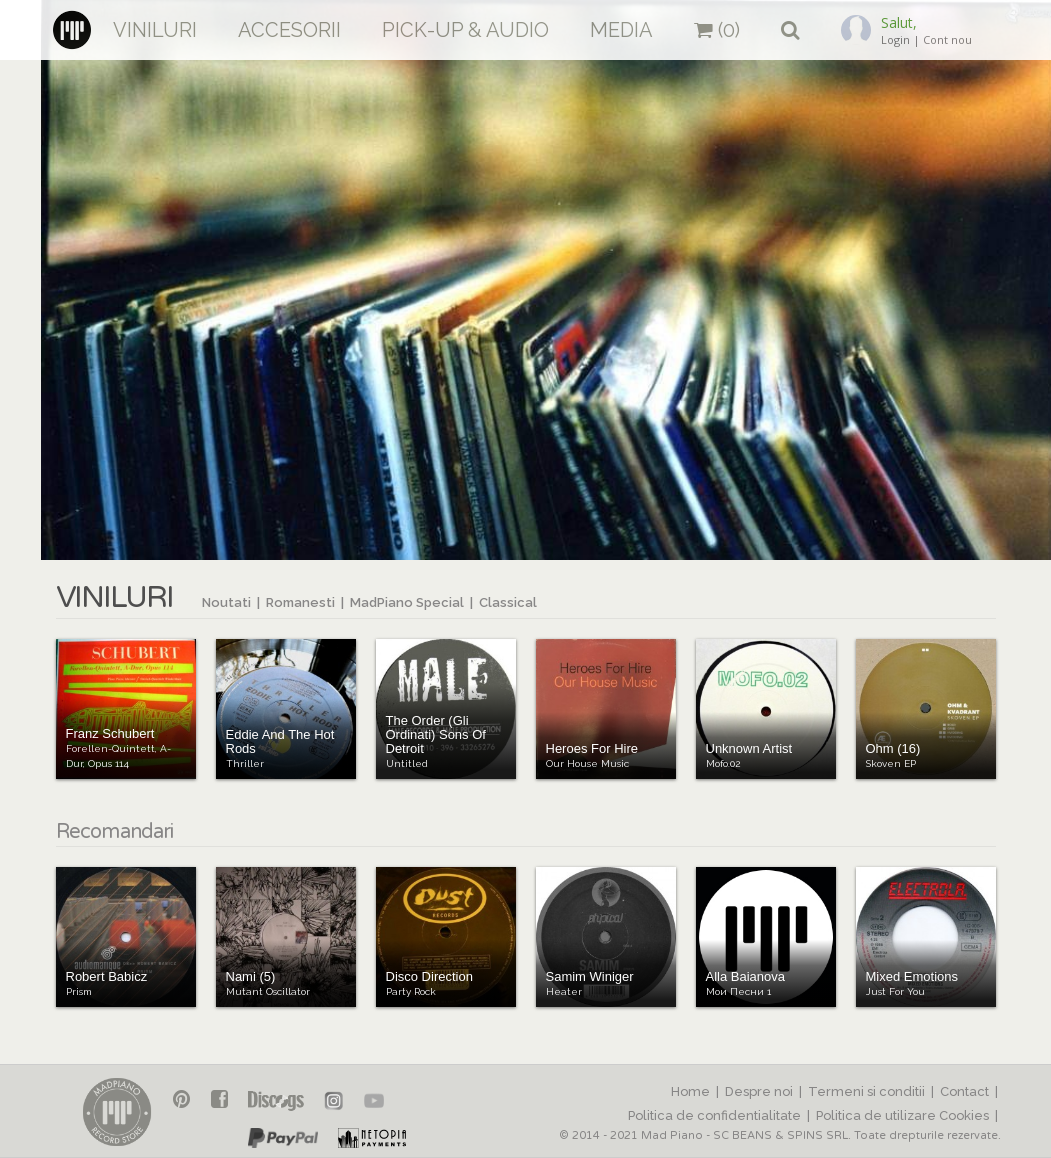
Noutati (226, 602)
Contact (964, 1091)
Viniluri (155, 30)
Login (895, 39)
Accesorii (289, 30)
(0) (717, 30)
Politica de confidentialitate (714, 1115)
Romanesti (300, 602)
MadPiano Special (407, 602)
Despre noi (759, 1091)
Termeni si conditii (866, 1091)
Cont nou (947, 39)
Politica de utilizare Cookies (902, 1115)
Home (690, 1091)
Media (621, 30)
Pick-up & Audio (465, 30)
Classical (508, 602)
